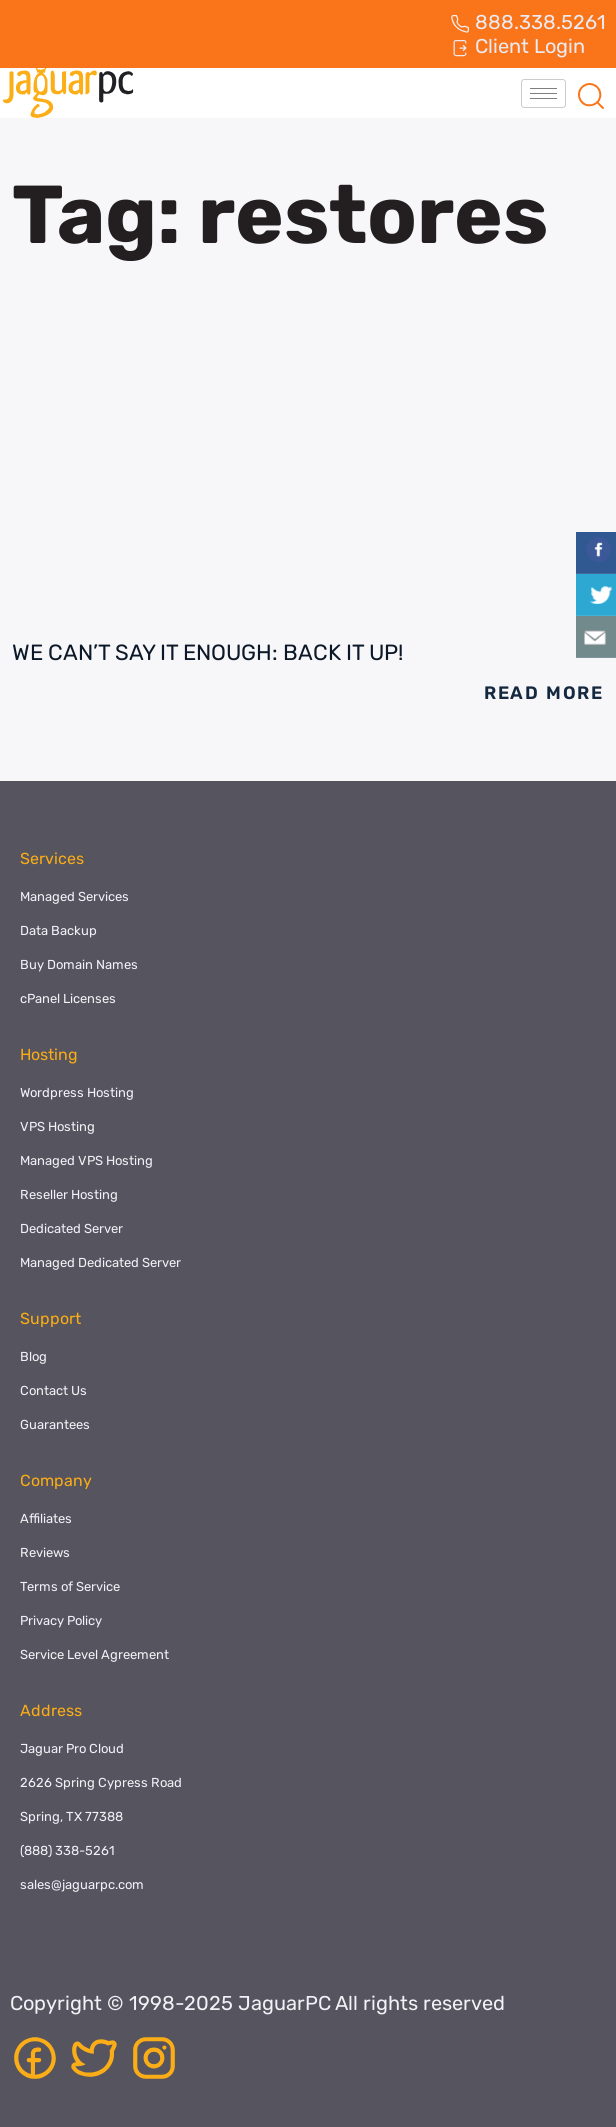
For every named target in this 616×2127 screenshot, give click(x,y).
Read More (544, 693)
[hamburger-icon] (543, 93)
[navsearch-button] (591, 93)
